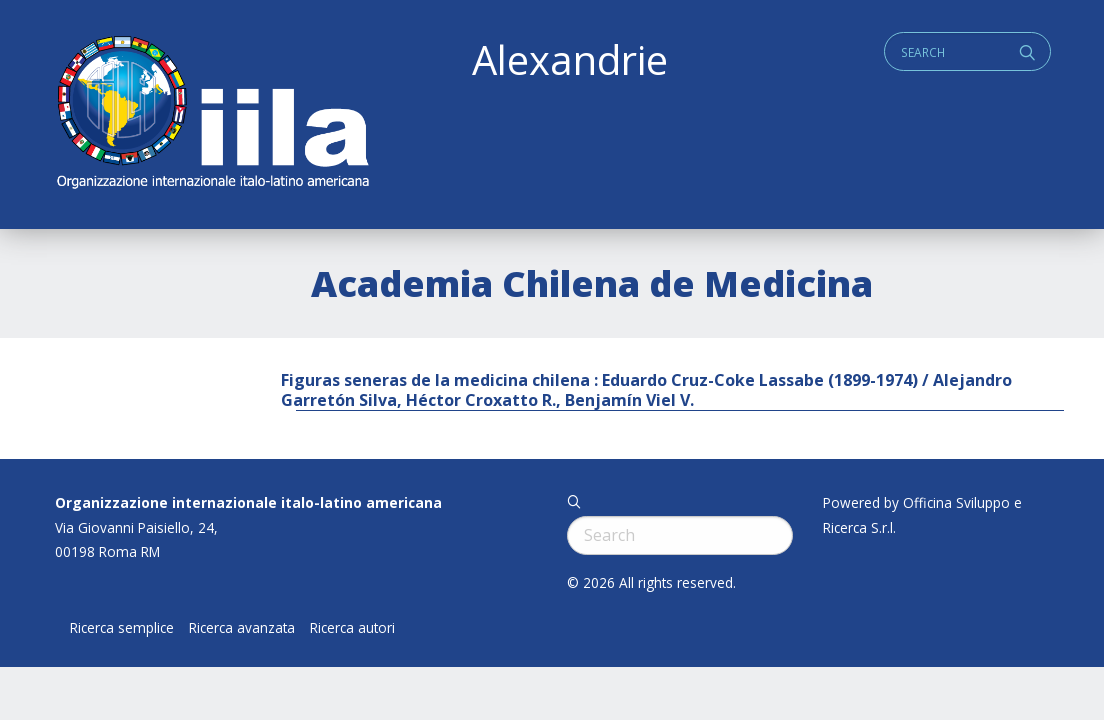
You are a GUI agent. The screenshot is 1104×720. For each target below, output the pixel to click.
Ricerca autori (352, 628)
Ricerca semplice (122, 628)
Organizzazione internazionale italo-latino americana (248, 502)
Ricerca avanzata (242, 628)
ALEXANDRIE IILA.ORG (212, 114)
